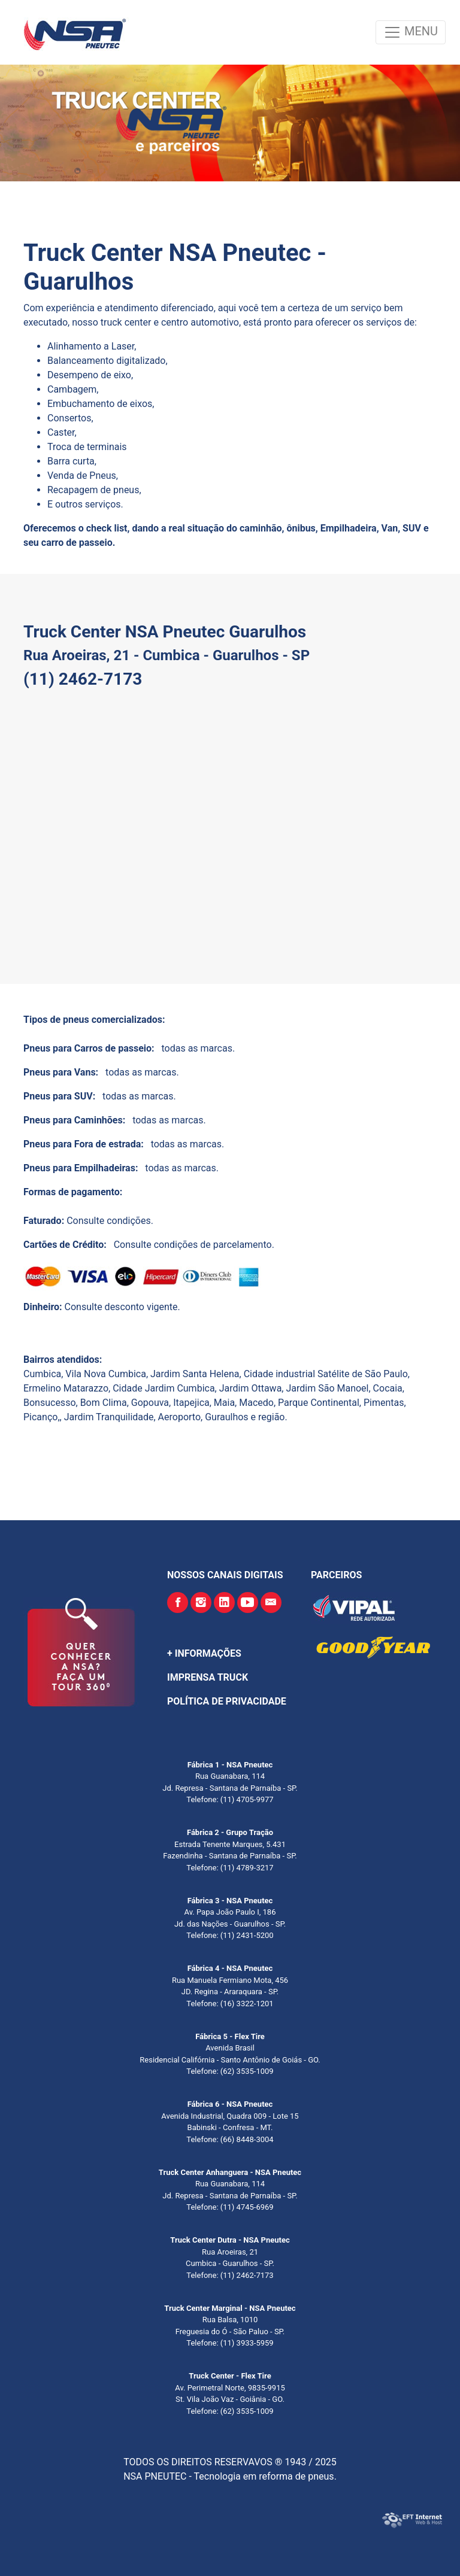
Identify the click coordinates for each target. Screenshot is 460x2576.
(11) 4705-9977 (246, 1799)
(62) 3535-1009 (246, 2071)
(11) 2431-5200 (246, 1935)
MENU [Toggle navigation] (410, 32)
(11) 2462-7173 (246, 2275)
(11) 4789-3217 (246, 1867)
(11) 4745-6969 (246, 2207)
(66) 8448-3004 (246, 2139)
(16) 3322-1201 (246, 2003)
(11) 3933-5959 (246, 2342)
